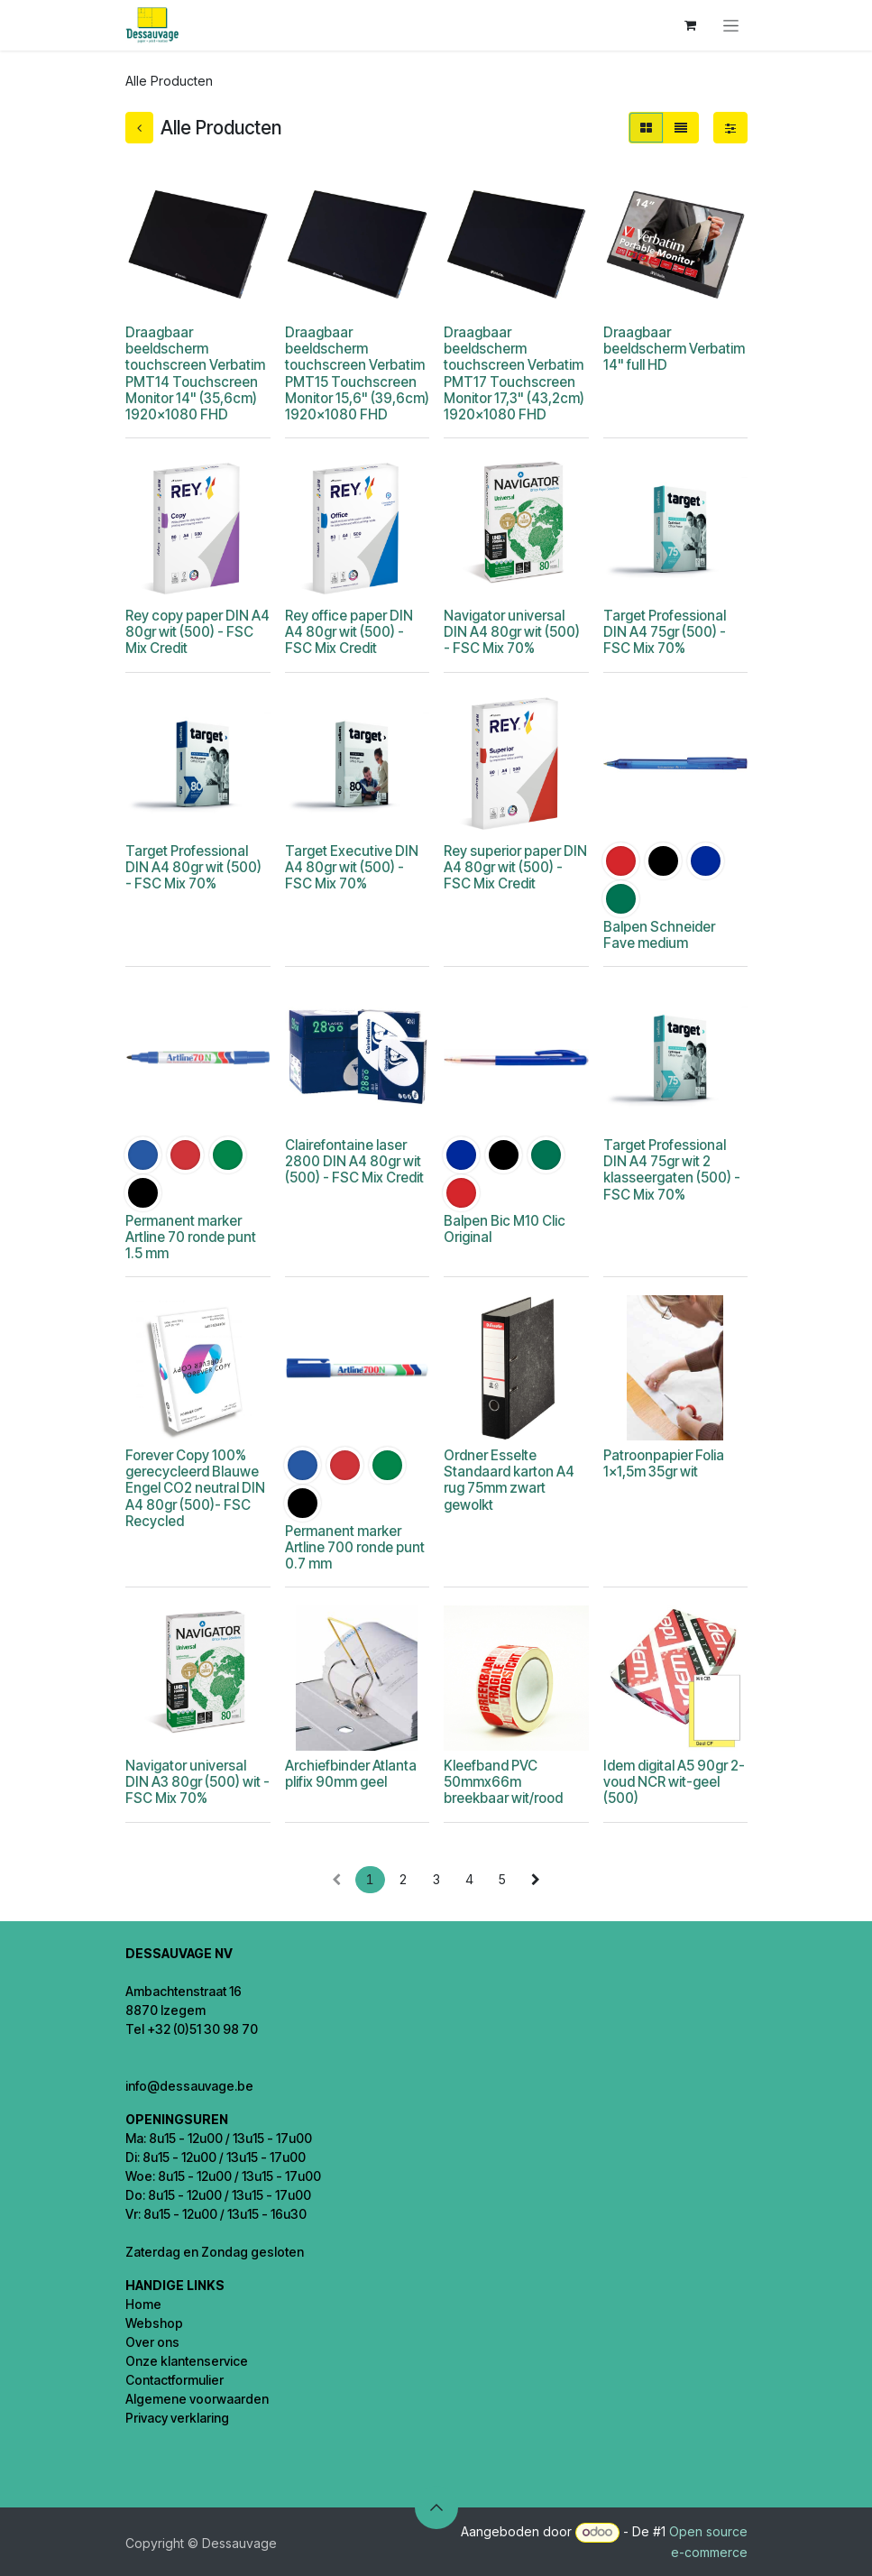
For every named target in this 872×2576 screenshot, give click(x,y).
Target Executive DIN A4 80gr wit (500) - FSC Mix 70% (351, 867)
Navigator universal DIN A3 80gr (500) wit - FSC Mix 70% (197, 1782)
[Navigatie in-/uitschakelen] (731, 25)
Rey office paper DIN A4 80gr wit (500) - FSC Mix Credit (348, 632)
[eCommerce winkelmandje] (691, 25)
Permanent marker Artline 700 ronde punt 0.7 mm (354, 1547)
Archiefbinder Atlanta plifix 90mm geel (350, 1773)
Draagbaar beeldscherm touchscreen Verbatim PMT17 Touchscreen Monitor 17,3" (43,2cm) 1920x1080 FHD (514, 373)
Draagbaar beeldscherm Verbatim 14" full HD (673, 348)
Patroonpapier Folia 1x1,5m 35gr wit (662, 1463)
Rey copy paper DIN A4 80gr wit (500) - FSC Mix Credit (197, 632)
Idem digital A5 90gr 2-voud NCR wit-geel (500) (673, 1782)
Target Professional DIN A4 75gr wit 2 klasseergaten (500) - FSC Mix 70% (670, 1169)
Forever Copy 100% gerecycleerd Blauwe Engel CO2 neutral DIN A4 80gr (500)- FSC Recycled (195, 1488)
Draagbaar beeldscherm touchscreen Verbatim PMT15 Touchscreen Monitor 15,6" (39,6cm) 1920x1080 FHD (356, 373)
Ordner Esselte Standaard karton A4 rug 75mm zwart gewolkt (509, 1480)
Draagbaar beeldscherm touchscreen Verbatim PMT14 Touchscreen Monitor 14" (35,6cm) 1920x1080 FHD (195, 373)
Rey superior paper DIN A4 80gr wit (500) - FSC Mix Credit (515, 867)
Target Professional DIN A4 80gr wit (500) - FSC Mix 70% (193, 867)
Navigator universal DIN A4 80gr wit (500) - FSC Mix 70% (512, 632)
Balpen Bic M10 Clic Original (504, 1229)
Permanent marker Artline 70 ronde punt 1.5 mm (190, 1237)
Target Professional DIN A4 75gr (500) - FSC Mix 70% (663, 632)
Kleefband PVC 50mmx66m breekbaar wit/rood (503, 1782)
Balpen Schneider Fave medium (658, 935)
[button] (436, 2507)
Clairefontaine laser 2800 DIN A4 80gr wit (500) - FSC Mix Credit (353, 1161)
